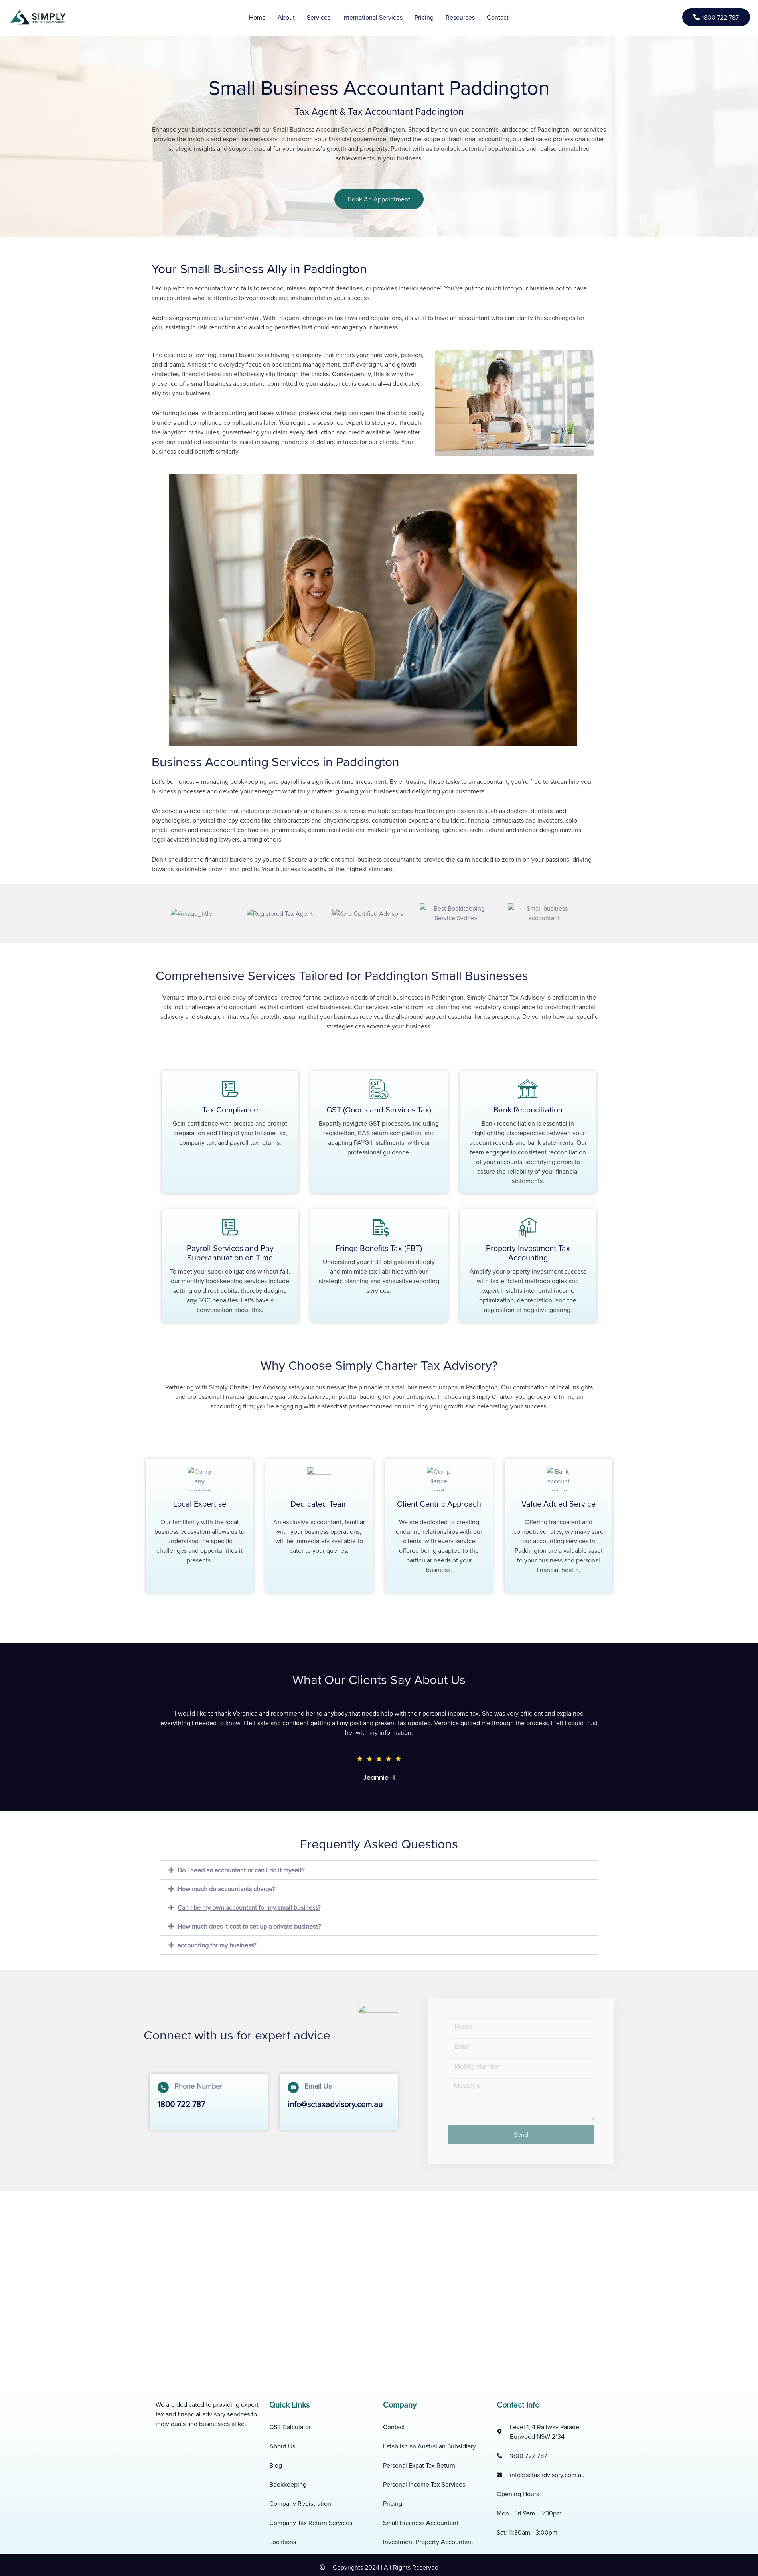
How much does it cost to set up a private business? (249, 1926)
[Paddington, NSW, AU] (379, 2281)
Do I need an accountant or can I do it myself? (241, 1870)
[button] (379, 1870)
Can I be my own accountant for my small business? (249, 1907)
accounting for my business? (217, 1945)
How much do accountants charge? (226, 1888)
